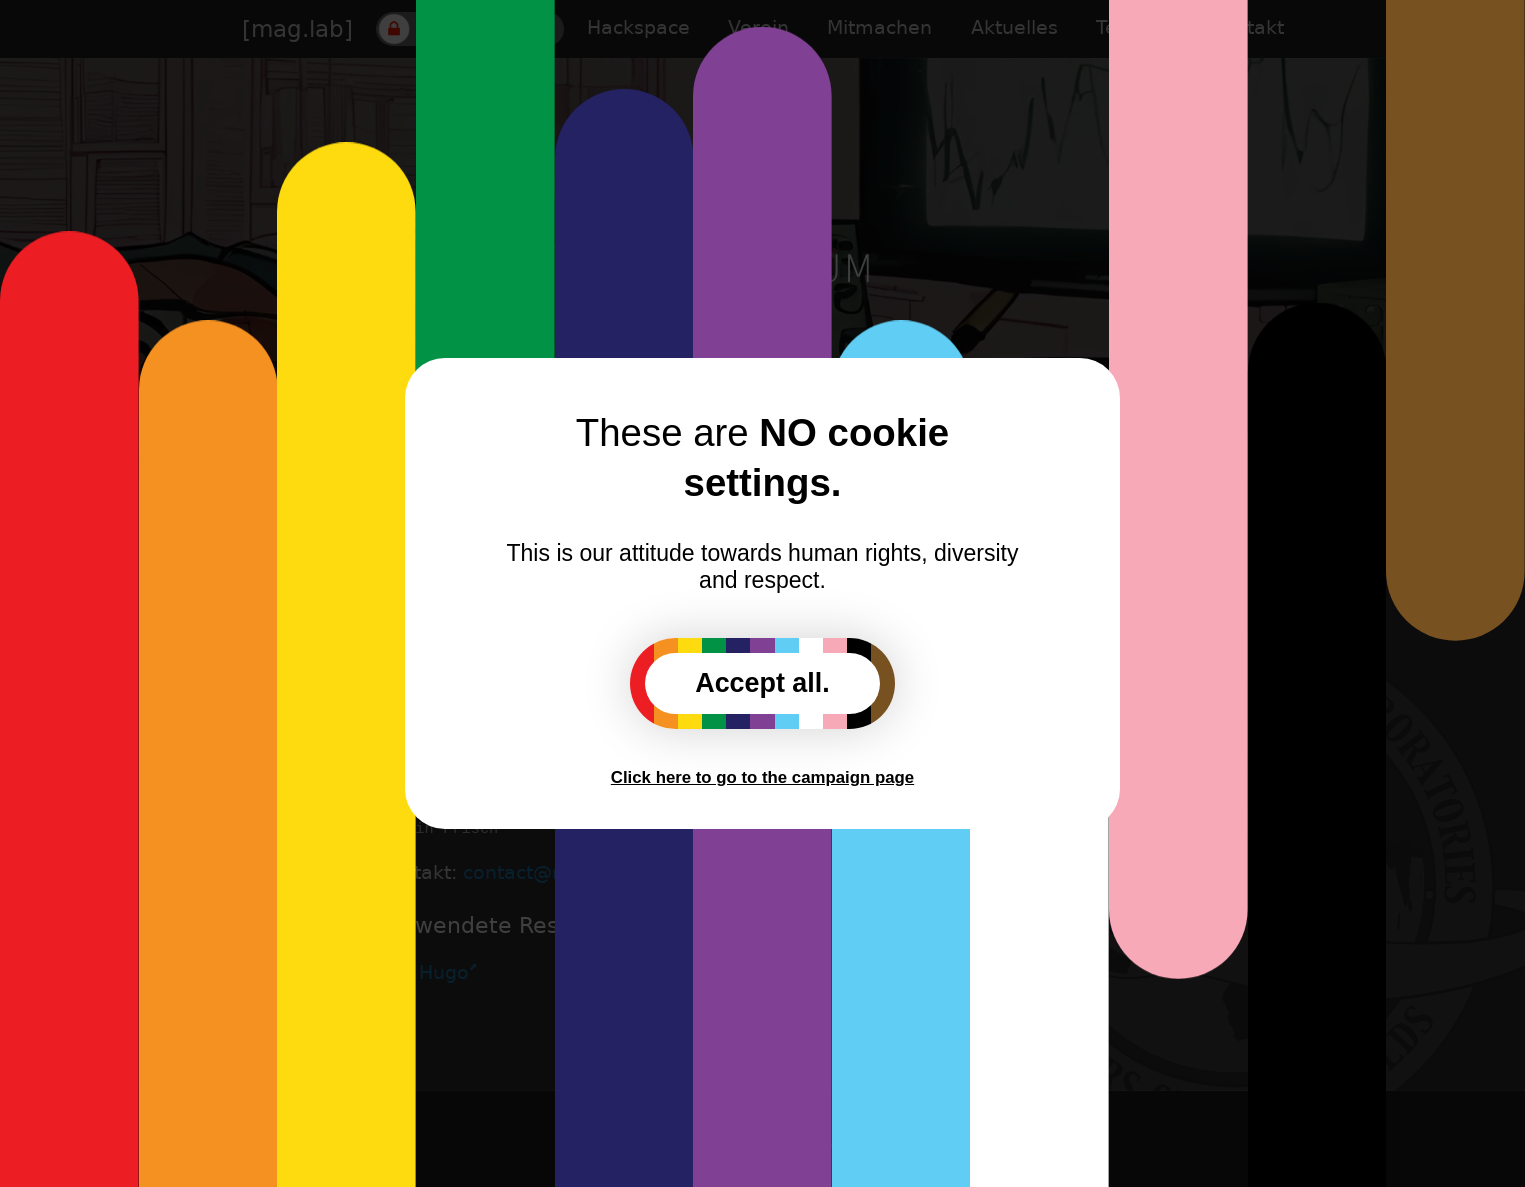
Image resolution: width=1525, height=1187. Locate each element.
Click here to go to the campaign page (762, 777)
